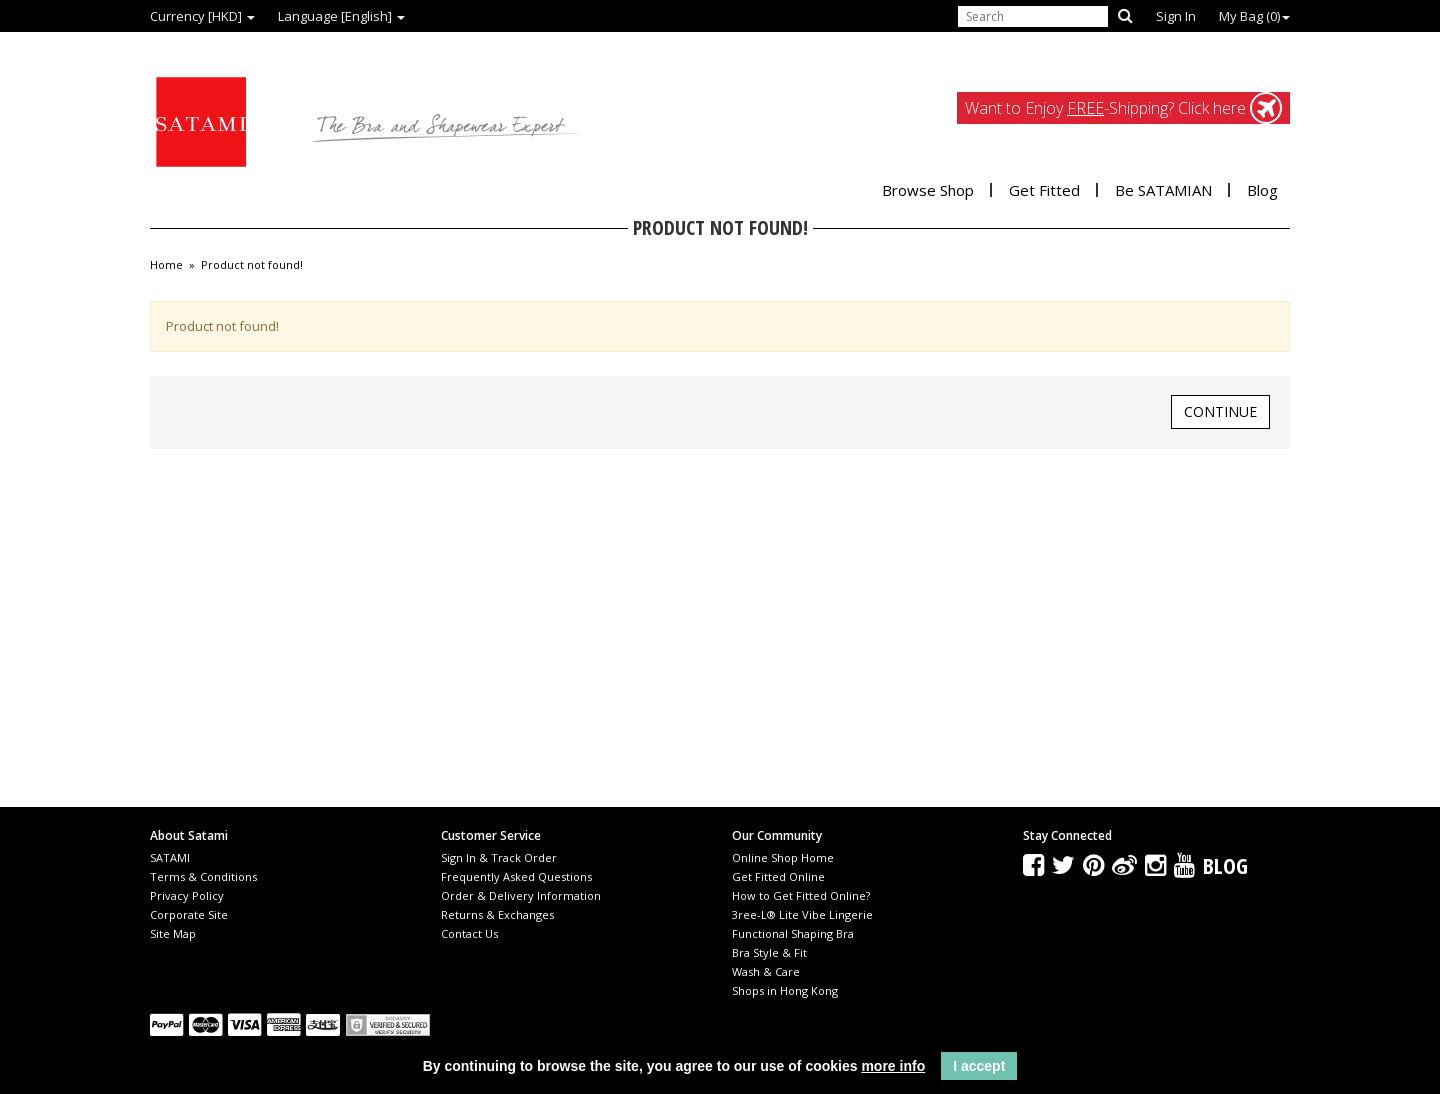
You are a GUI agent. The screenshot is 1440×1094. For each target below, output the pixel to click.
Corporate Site (189, 914)
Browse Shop (928, 190)
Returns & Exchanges (497, 914)
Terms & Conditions (203, 876)
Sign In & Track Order (499, 857)
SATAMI (170, 857)
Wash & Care (766, 971)
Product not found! (252, 265)
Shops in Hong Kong (785, 990)
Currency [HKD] (202, 16)
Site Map (173, 933)
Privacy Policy (187, 895)
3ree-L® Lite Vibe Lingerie (802, 914)
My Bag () (1254, 16)
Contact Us (469, 933)
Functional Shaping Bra (793, 933)
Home (166, 265)
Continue (1220, 411)
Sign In (1176, 16)
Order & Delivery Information (521, 895)
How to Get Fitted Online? (801, 895)
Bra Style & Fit (769, 952)
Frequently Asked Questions (516, 876)
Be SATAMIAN (1163, 190)
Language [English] (341, 16)
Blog (1262, 190)
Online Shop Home (783, 857)
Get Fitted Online (778, 876)
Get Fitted (1044, 190)
